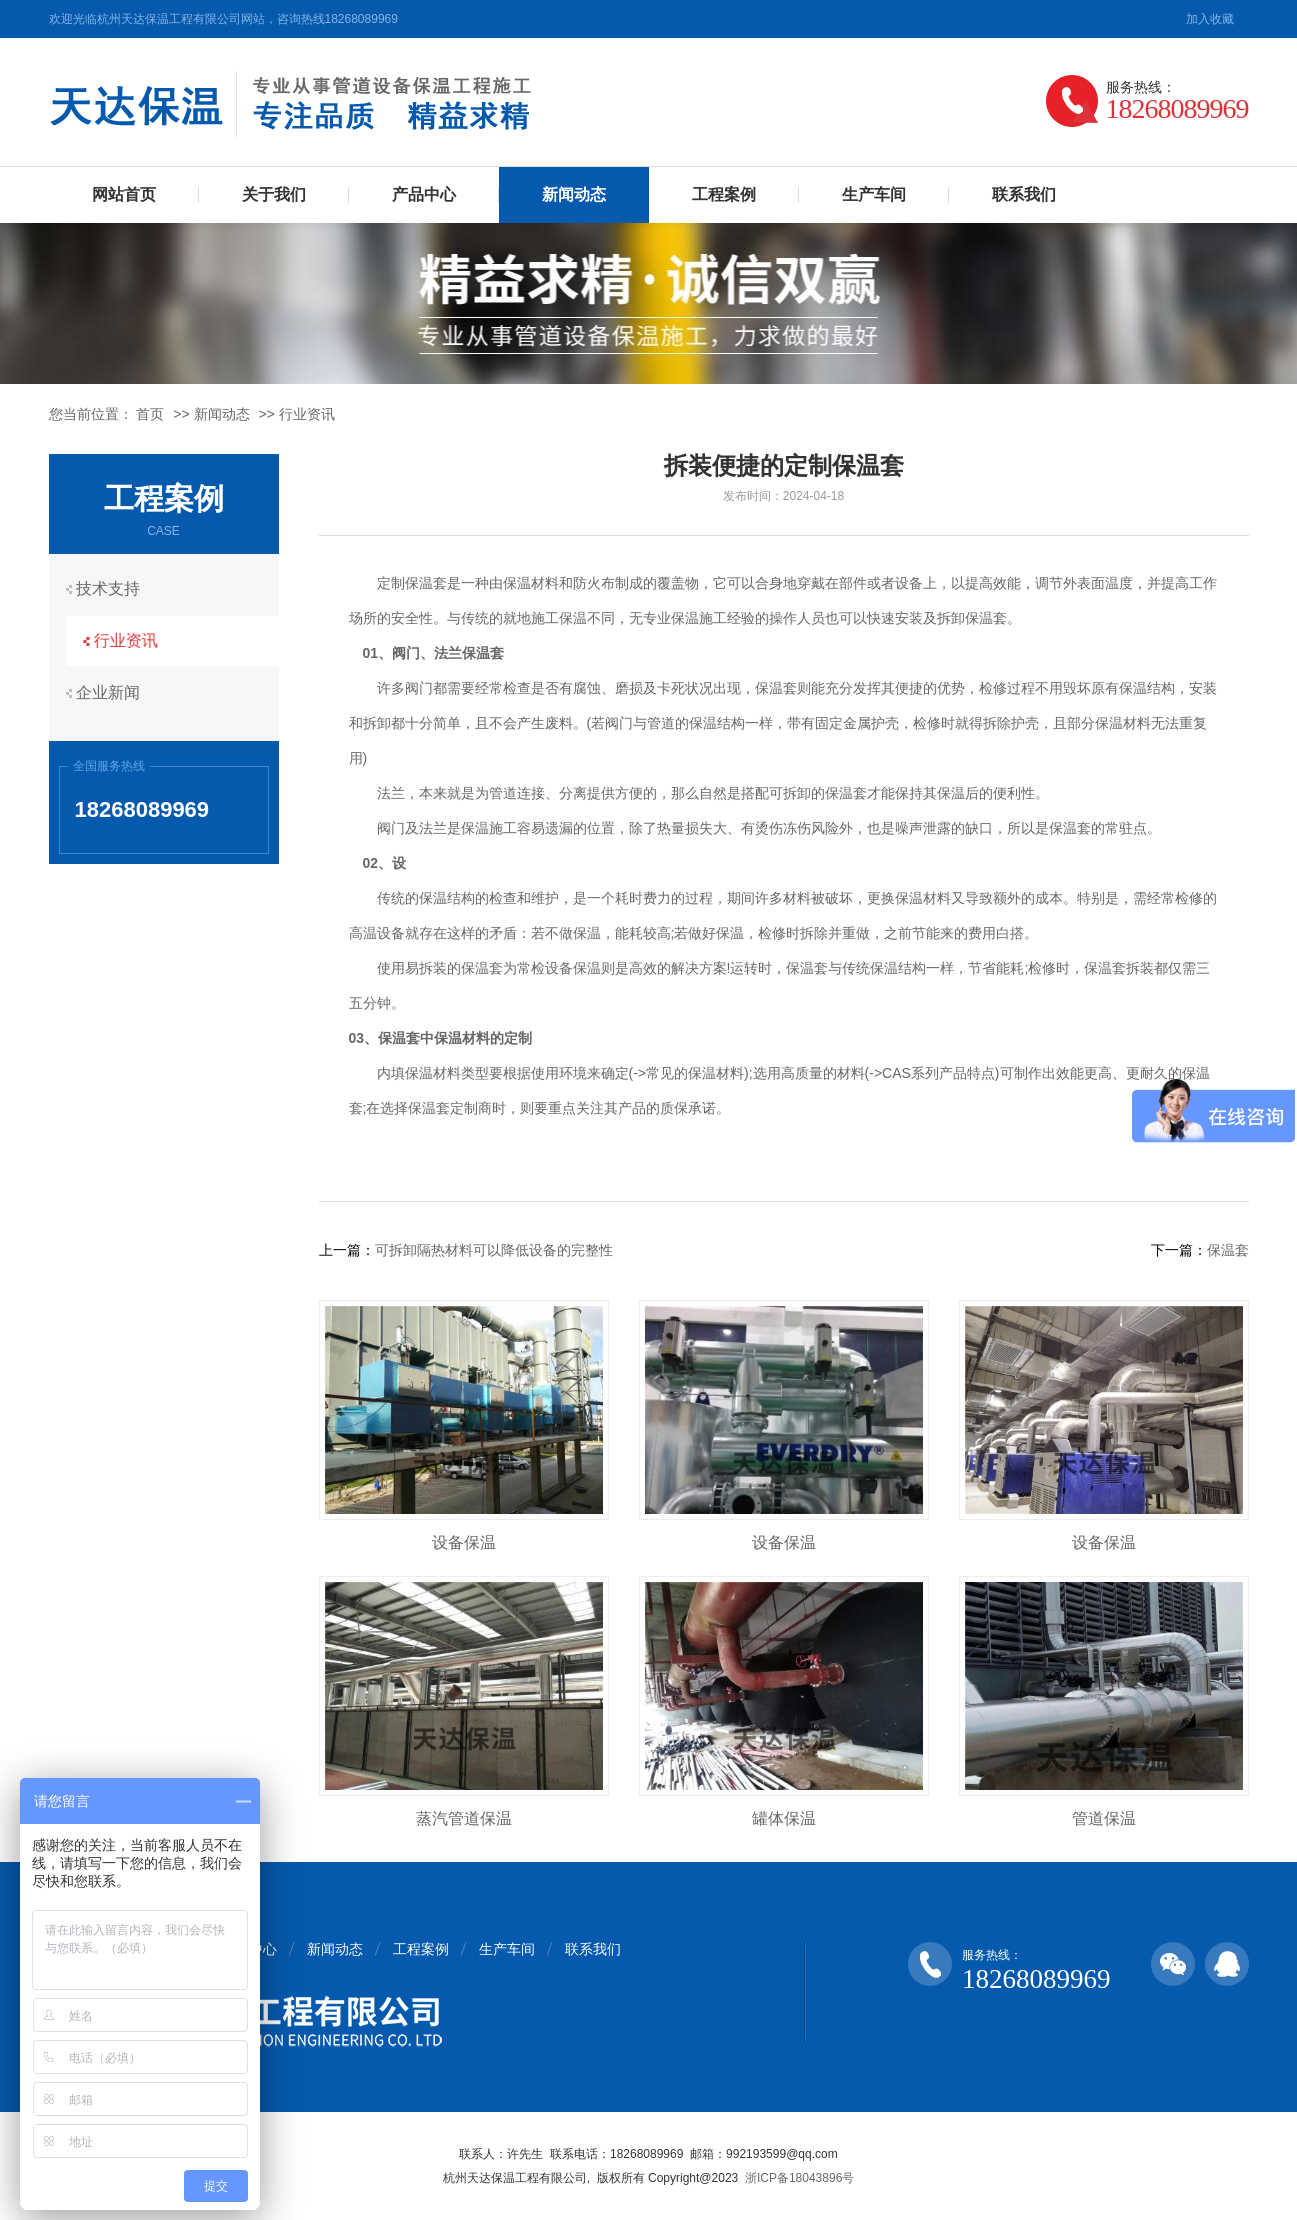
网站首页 (124, 194)
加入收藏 (1210, 19)
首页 (150, 414)
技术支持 (114, 588)
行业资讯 (307, 414)
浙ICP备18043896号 (799, 2178)
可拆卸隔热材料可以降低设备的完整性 (494, 1250)
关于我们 (274, 194)
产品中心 (424, 194)
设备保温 (464, 1542)
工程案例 (724, 194)
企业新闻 (114, 688)
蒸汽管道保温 (464, 1818)
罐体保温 (784, 1818)
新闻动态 (574, 194)
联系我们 (1024, 194)
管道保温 (1104, 1818)
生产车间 (874, 194)
